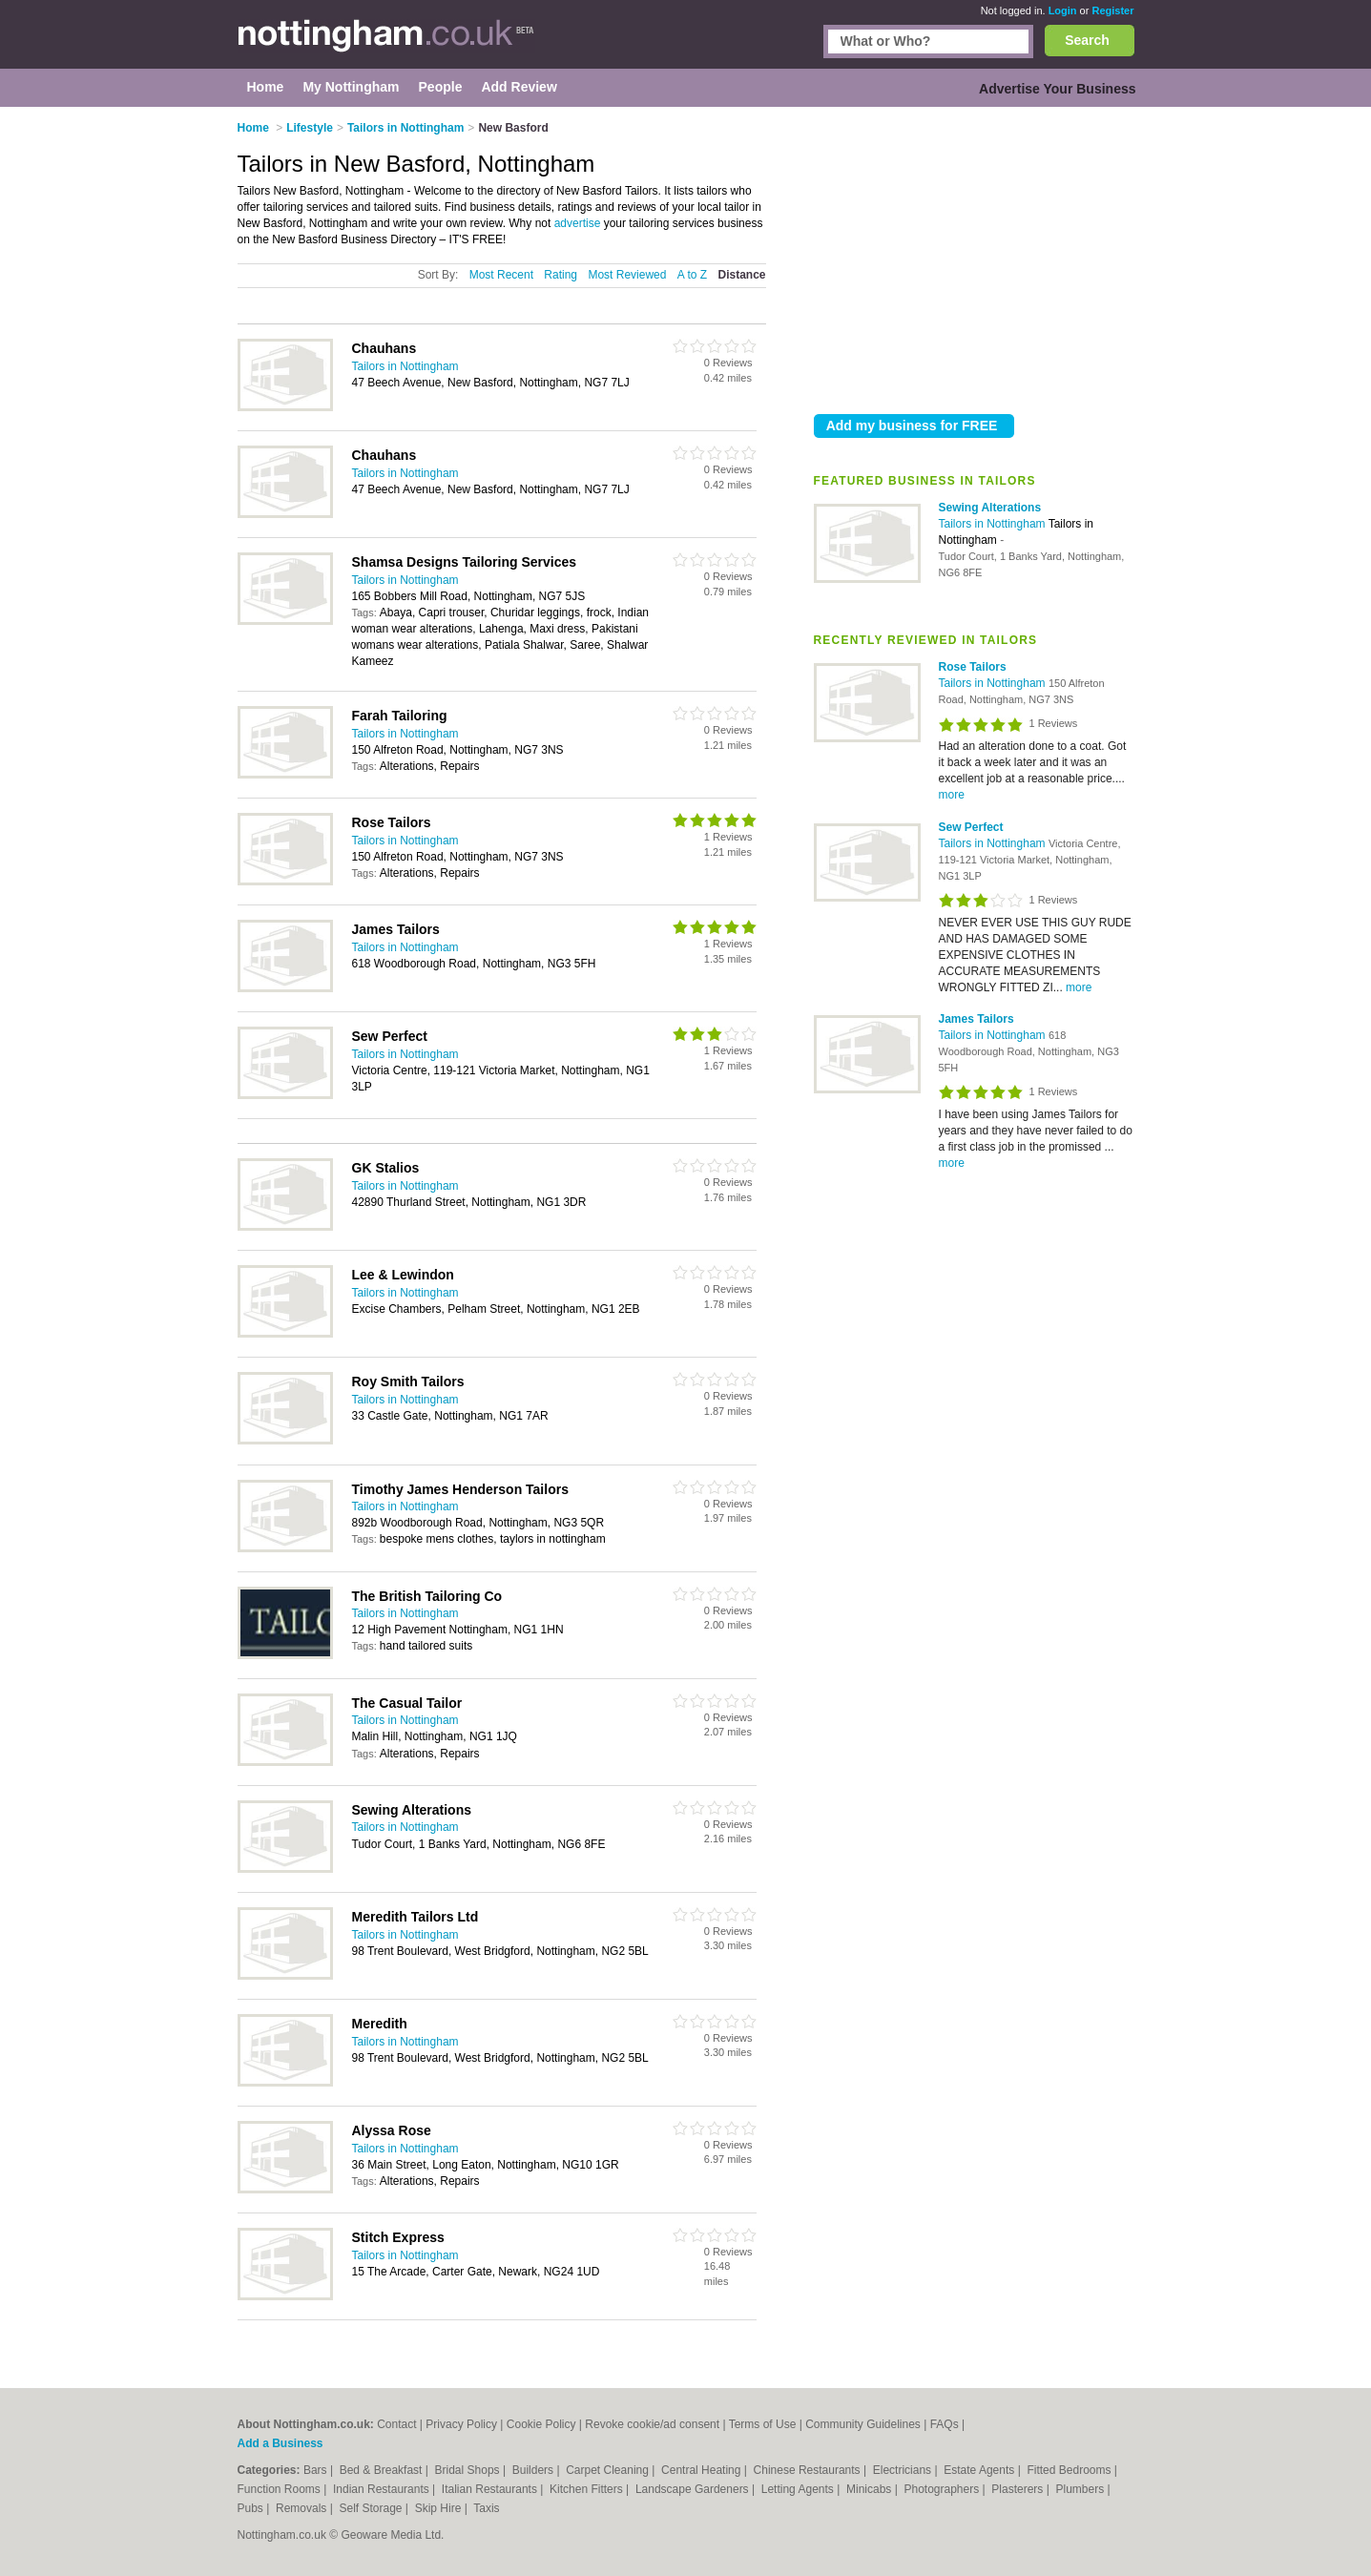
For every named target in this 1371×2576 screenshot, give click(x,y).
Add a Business (280, 2443)
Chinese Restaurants (808, 2470)
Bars (316, 2470)
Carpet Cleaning (609, 2470)
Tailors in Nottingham (994, 523)
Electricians (904, 2470)
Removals (303, 2508)
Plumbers (1081, 2489)
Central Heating (702, 2470)
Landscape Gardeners (693, 2489)
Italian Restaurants (491, 2489)
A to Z (692, 274)
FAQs (944, 2424)
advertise (577, 223)
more (952, 794)
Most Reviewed (627, 274)
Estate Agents (980, 2470)
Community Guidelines (863, 2424)
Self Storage (372, 2508)
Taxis (486, 2508)
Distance (741, 274)
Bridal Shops (469, 2470)
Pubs (252, 2508)
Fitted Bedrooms (1070, 2470)
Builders (534, 2470)
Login (1063, 10)
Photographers (943, 2489)
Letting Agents (799, 2489)
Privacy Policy (461, 2424)
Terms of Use (763, 2424)
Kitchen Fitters (588, 2489)
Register (1112, 10)
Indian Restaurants (382, 2489)
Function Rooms (281, 2489)
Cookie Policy (541, 2424)
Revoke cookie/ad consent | (656, 2424)
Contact (396, 2424)
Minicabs (870, 2489)
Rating (560, 274)
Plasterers (1018, 2489)
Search (1087, 40)
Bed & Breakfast (383, 2470)
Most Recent (501, 274)
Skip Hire (440, 2508)
